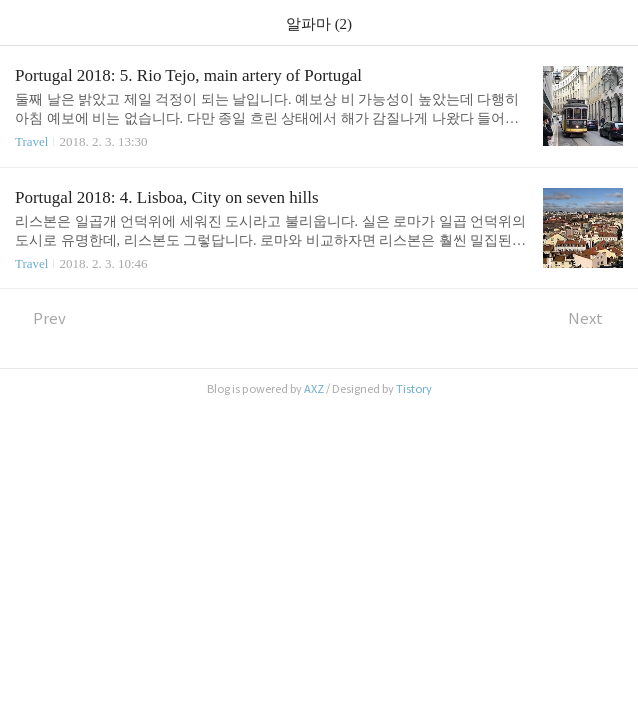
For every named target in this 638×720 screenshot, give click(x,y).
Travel (31, 141)
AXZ (314, 389)
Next (595, 318)
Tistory (414, 389)
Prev (40, 318)
